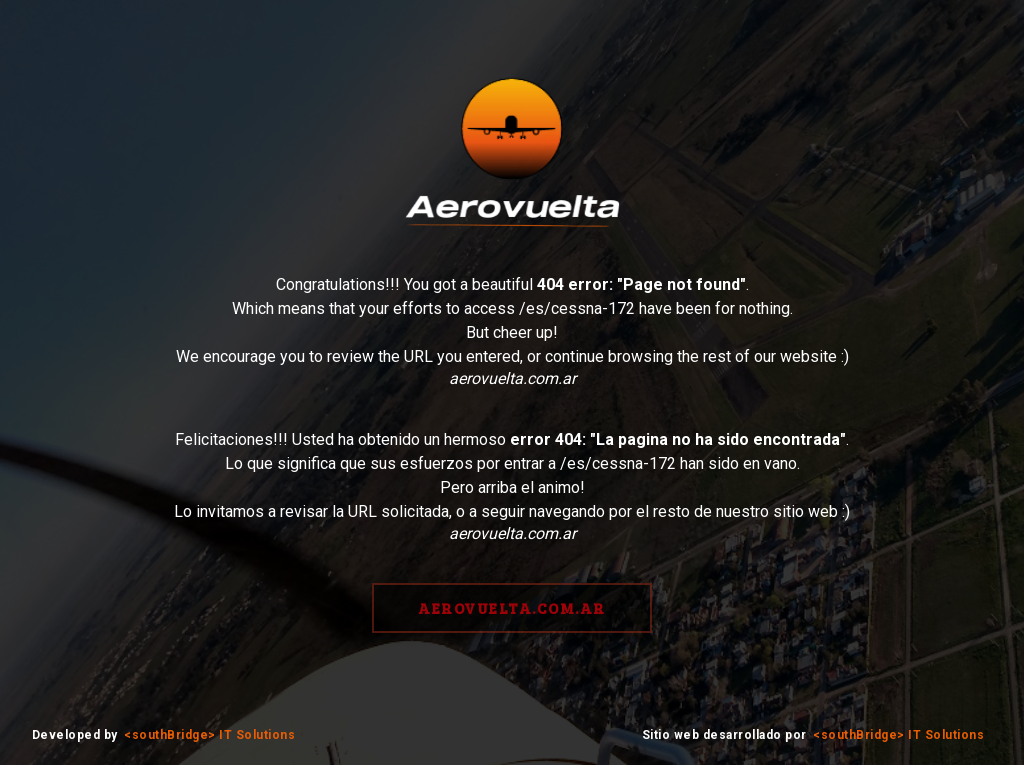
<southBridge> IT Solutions (209, 735)
